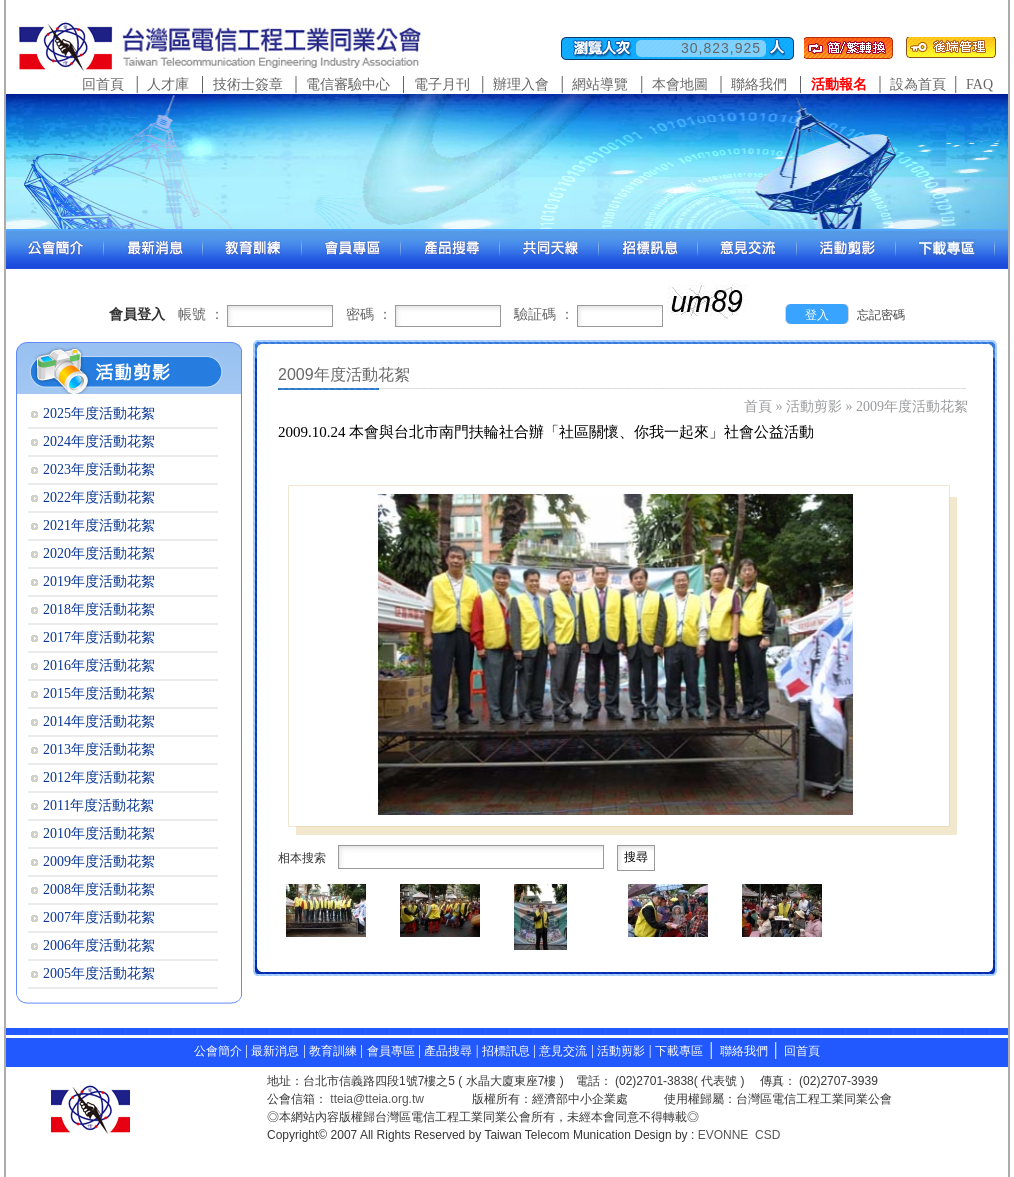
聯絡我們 (759, 84)
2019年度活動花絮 (99, 581)
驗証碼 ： (544, 314)
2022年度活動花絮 (99, 497)
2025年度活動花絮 (99, 413)
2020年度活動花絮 (99, 553)
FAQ (979, 84)
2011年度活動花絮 (98, 805)
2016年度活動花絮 (99, 665)
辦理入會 (521, 84)
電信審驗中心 (348, 84)
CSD (767, 1135)
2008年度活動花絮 (99, 889)
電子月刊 (442, 84)
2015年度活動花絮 (99, 693)
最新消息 (275, 1051)
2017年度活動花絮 (99, 637)
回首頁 (103, 84)
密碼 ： (369, 314)
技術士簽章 (248, 84)
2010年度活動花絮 (99, 833)
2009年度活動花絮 (912, 406)
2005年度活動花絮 (99, 973)
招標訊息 (507, 1051)
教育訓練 (334, 1051)
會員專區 (391, 1051)
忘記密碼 (881, 315)
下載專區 (679, 1051)
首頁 (758, 406)
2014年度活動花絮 (99, 721)
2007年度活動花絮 (99, 917)
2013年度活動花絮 (99, 749)
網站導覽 (600, 84)
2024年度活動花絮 (99, 441)
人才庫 (168, 84)
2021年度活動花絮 (99, 525)
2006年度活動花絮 (99, 945)
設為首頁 (918, 84)
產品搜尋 (448, 1051)
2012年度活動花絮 (99, 777)
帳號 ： (201, 314)
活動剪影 (814, 406)
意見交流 (563, 1051)
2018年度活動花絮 (99, 609)
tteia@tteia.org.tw (377, 1099)
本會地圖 (680, 84)
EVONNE (723, 1135)
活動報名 (839, 84)
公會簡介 (218, 1051)
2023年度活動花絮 (99, 469)
